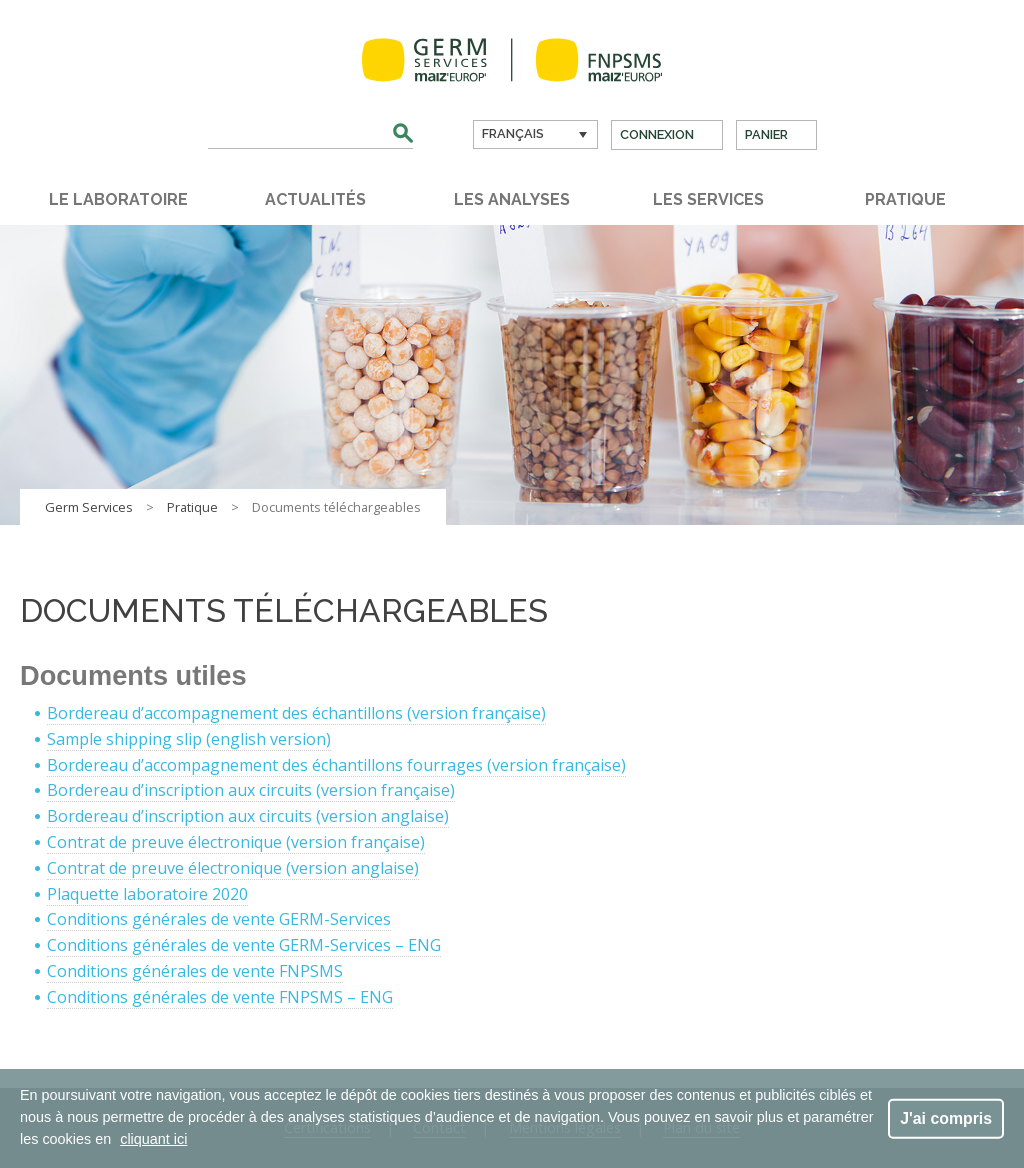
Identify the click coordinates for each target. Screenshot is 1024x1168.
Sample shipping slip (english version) (189, 739)
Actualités (315, 199)
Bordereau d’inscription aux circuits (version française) (251, 790)
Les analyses (512, 199)
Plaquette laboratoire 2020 (147, 894)
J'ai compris (946, 1117)
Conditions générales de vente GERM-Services (219, 919)
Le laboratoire (118, 199)
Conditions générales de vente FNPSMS (195, 971)
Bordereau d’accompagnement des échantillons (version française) (296, 713)
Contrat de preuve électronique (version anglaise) (233, 868)
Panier (766, 134)
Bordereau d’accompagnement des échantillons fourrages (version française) (336, 765)
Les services (708, 199)
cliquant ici (153, 1139)
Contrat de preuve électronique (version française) (236, 842)
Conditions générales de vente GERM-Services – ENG (244, 945)
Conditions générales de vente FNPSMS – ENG (220, 997)
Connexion (657, 134)
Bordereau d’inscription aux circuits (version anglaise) (248, 816)
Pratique (905, 199)
